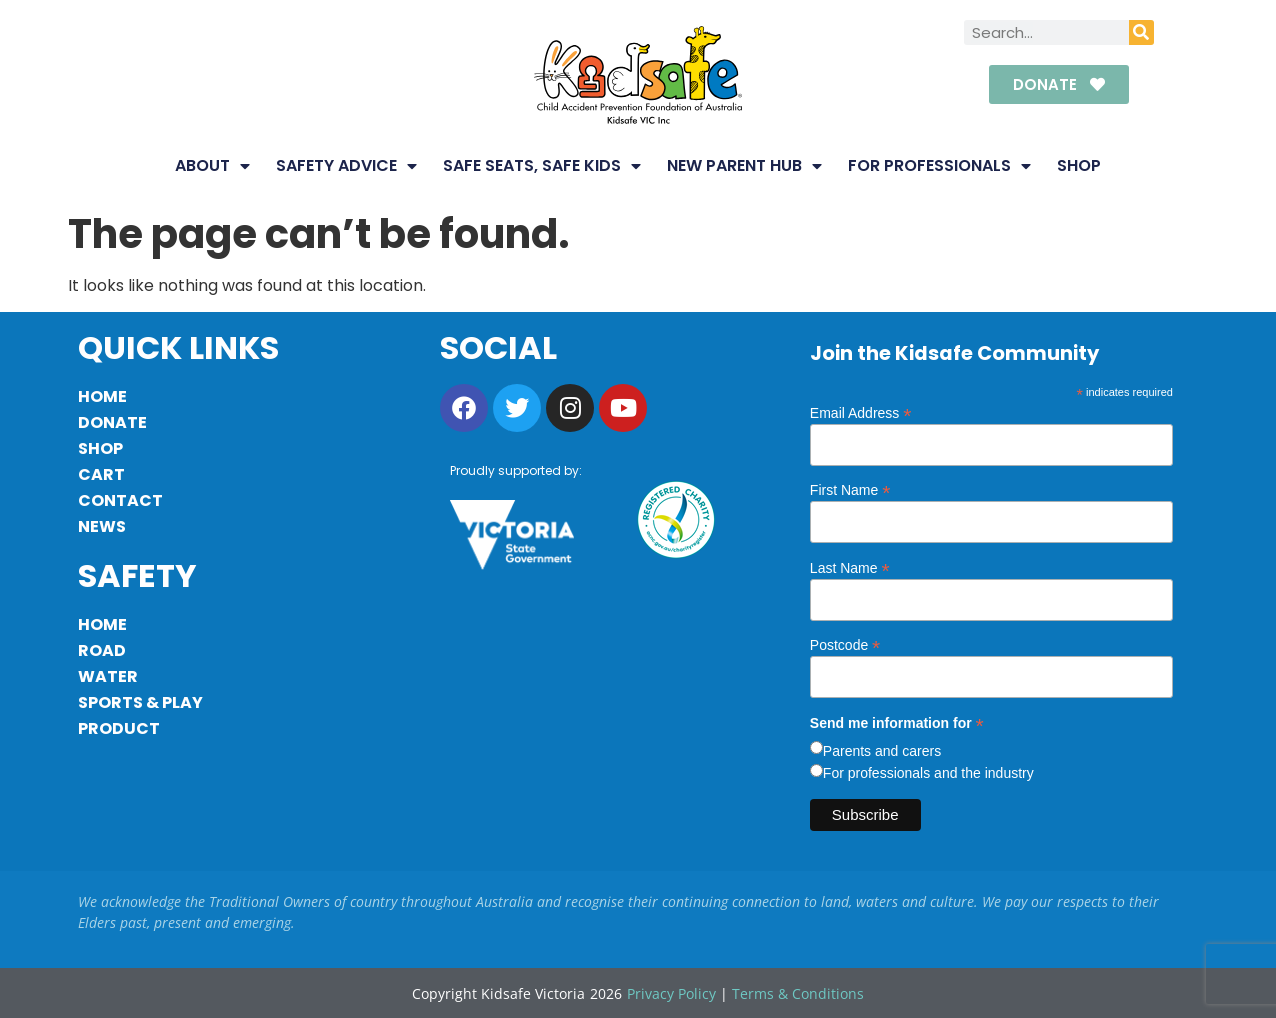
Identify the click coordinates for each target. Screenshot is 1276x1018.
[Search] (1141, 32)
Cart (101, 474)
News (102, 526)
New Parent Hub (744, 166)
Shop (1079, 165)
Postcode (845, 644)
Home (102, 396)
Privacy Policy (671, 993)
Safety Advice (346, 166)
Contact (120, 500)
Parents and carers (882, 751)
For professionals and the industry (928, 773)
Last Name (850, 567)
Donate (112, 422)
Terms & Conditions (798, 993)
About (212, 166)
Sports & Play (140, 702)
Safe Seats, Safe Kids (542, 166)
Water (108, 676)
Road (102, 650)
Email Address (861, 412)
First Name (850, 489)
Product (119, 728)
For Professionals (939, 166)
